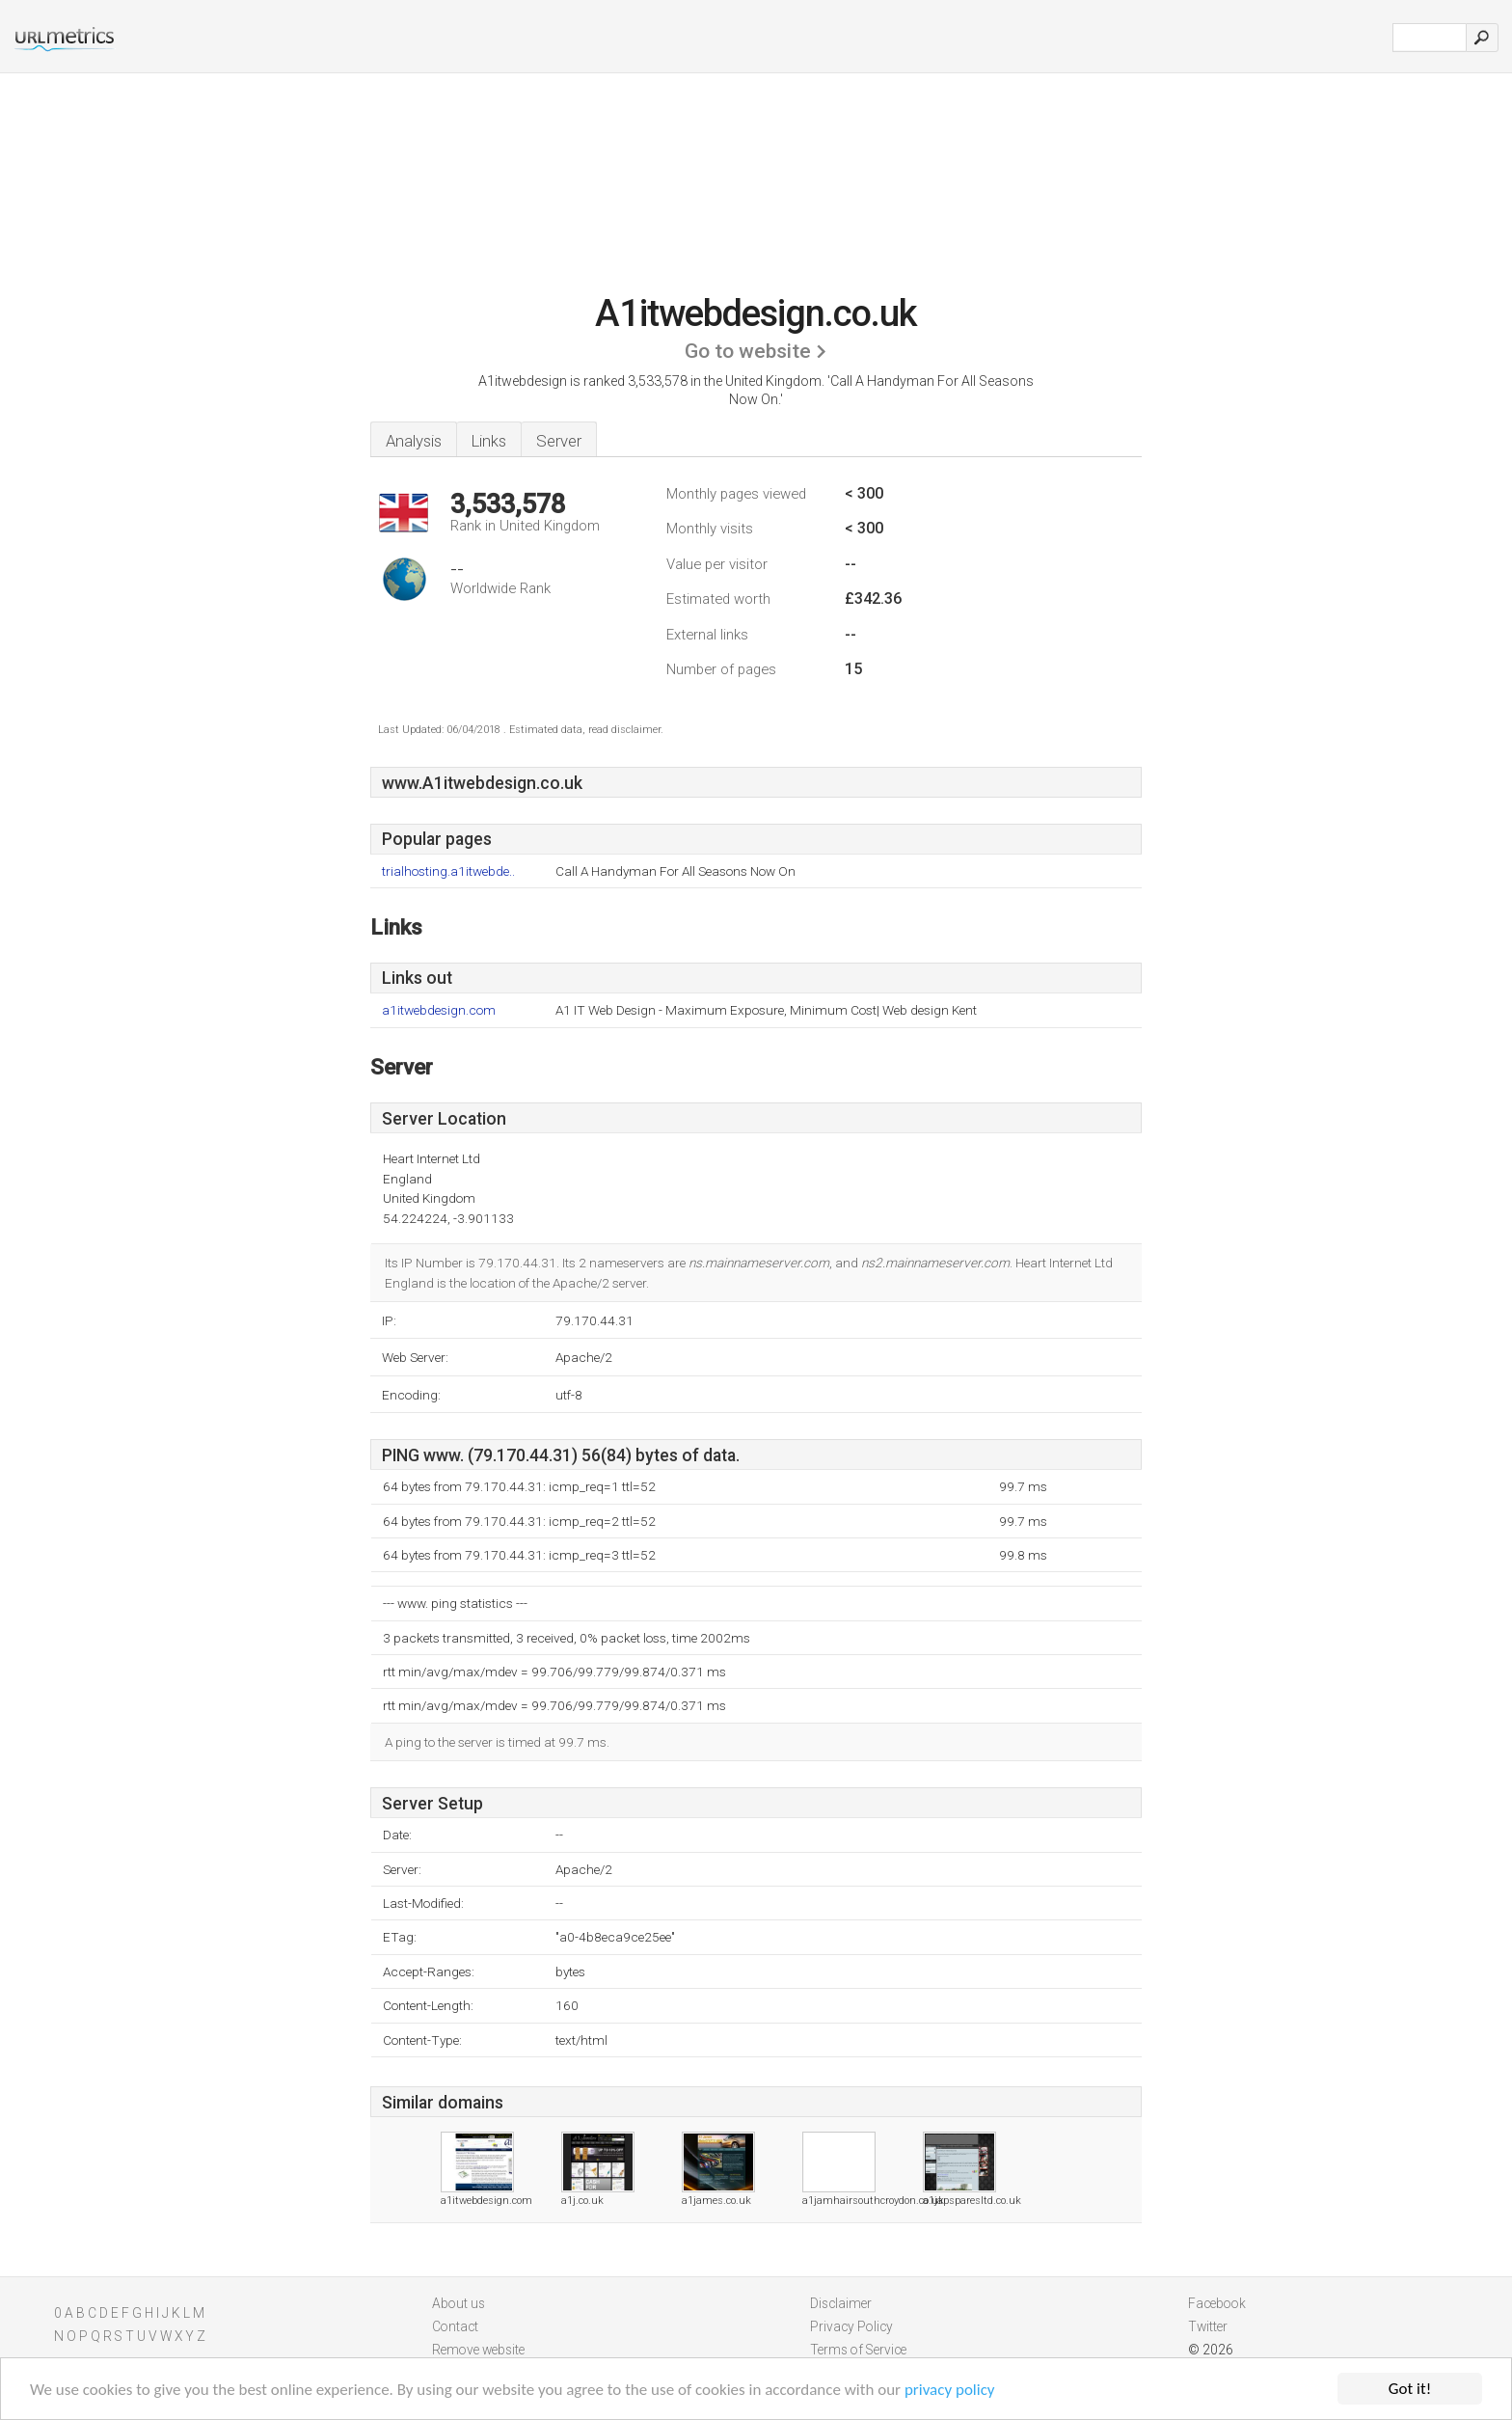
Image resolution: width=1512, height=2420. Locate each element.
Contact (455, 2326)
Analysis (414, 440)
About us (458, 2303)
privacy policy (949, 2390)
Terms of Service (858, 2349)
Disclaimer (841, 2303)
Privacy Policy (851, 2326)
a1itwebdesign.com (439, 1010)
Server (558, 440)
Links (489, 440)
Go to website (748, 351)
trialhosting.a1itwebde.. (448, 871)
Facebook (1217, 2303)
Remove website (478, 2349)
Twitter (1208, 2326)
